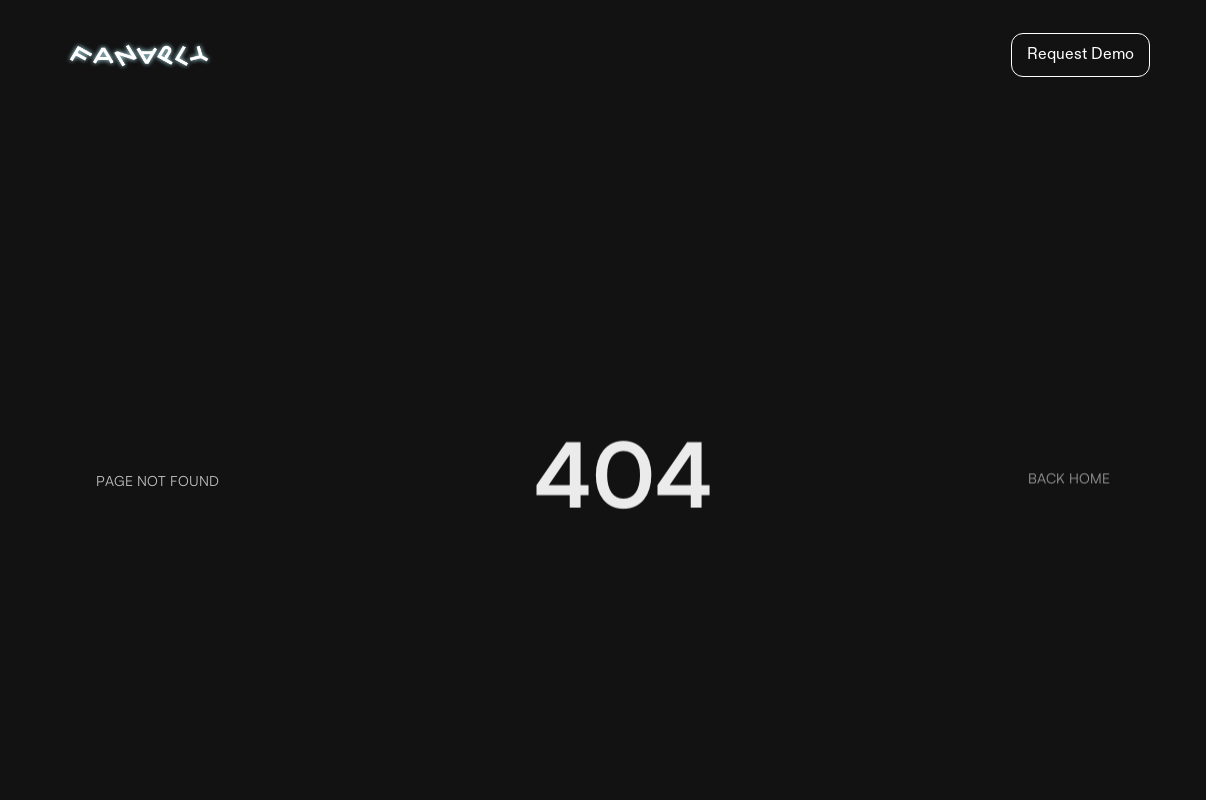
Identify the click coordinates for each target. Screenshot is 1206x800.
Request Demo (1080, 55)
